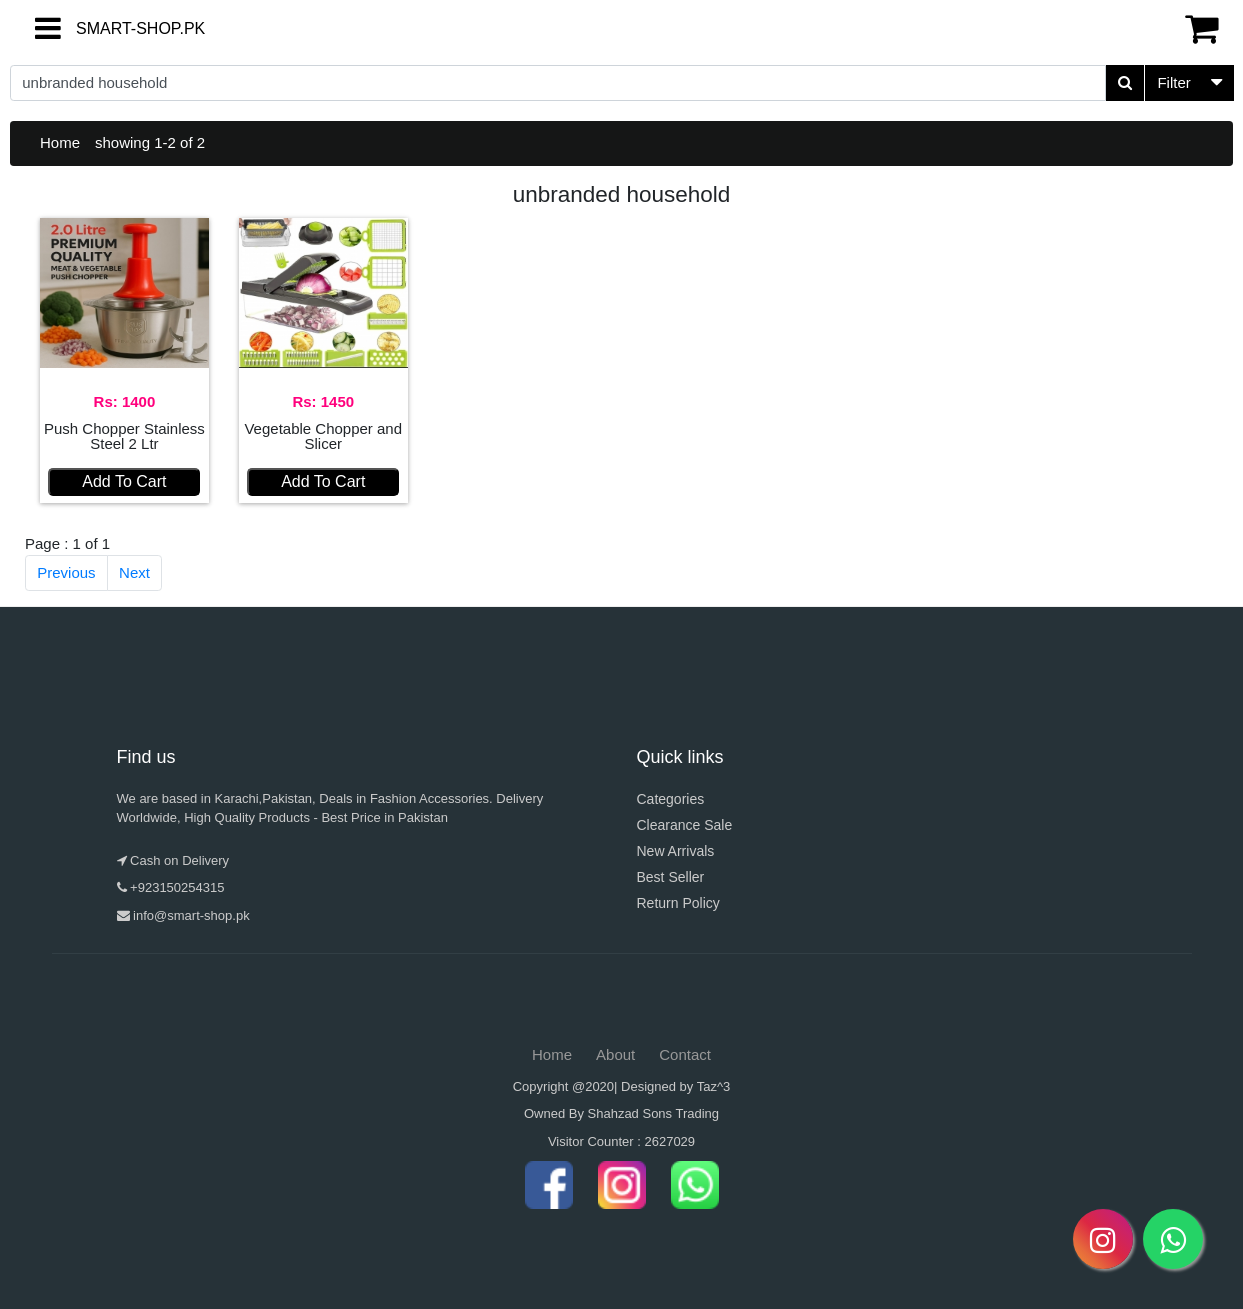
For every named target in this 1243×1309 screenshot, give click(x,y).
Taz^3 (714, 1086)
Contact (685, 1054)
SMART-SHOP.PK (105, 28)
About (615, 1054)
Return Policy (678, 903)
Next (134, 572)
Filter (1173, 82)
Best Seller (671, 877)
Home (60, 142)
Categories (671, 799)
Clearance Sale (685, 825)
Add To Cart (124, 481)
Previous (66, 572)
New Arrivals (676, 851)
